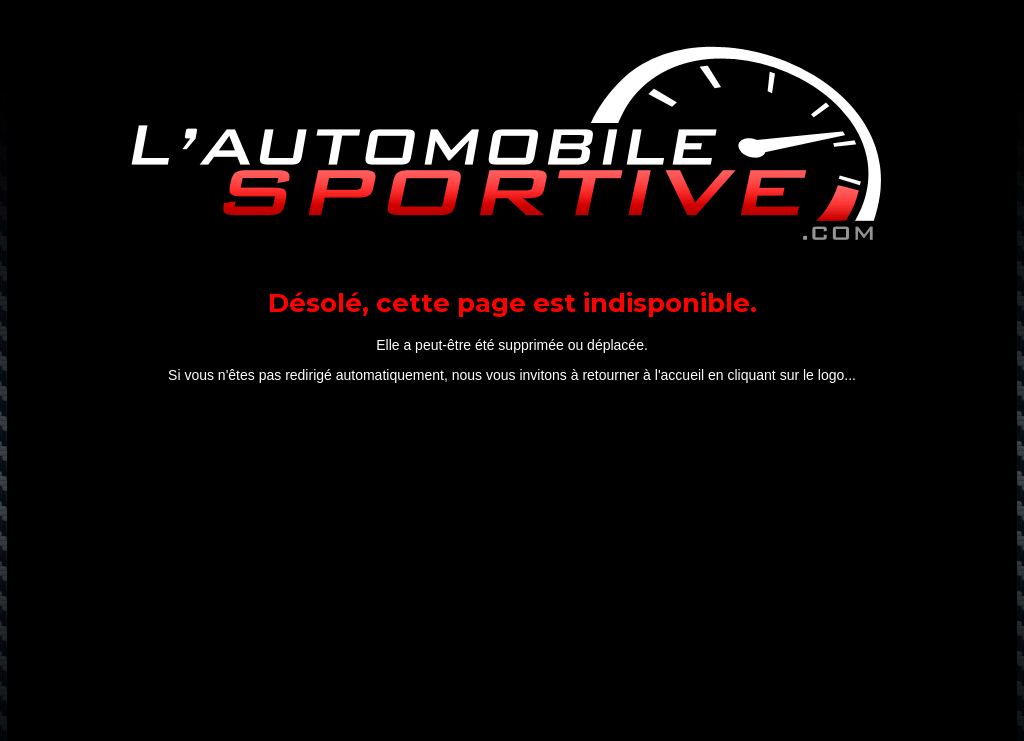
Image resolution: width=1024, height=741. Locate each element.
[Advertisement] (512, 567)
